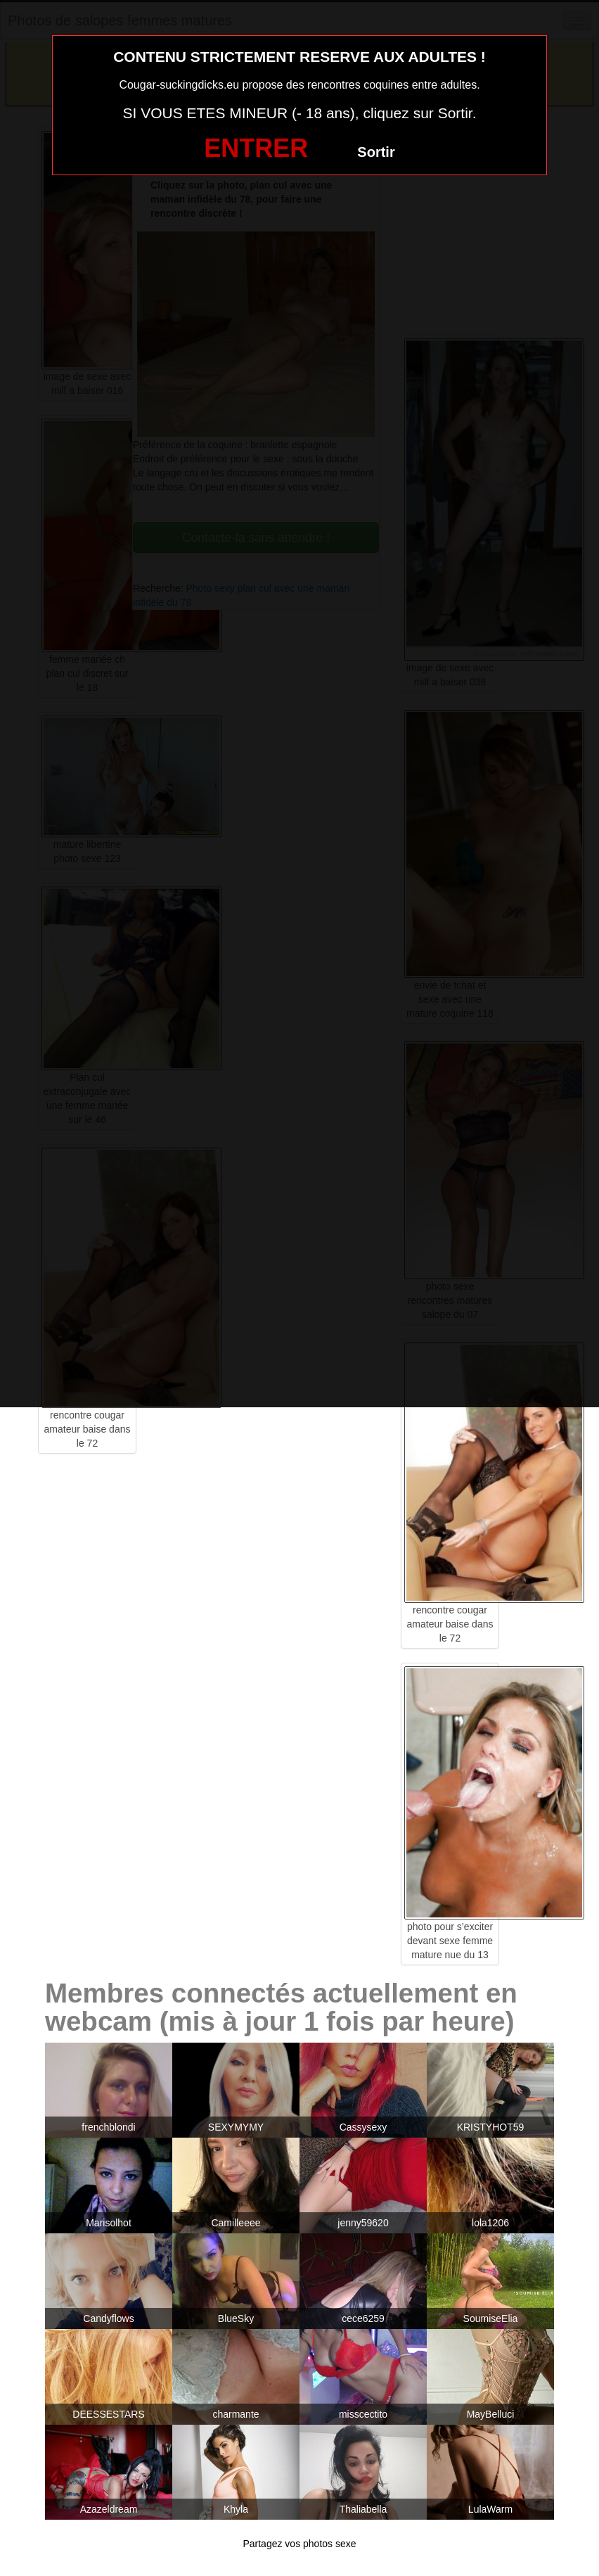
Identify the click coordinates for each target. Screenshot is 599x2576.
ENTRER (256, 148)
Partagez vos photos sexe (299, 2543)
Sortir (375, 152)
